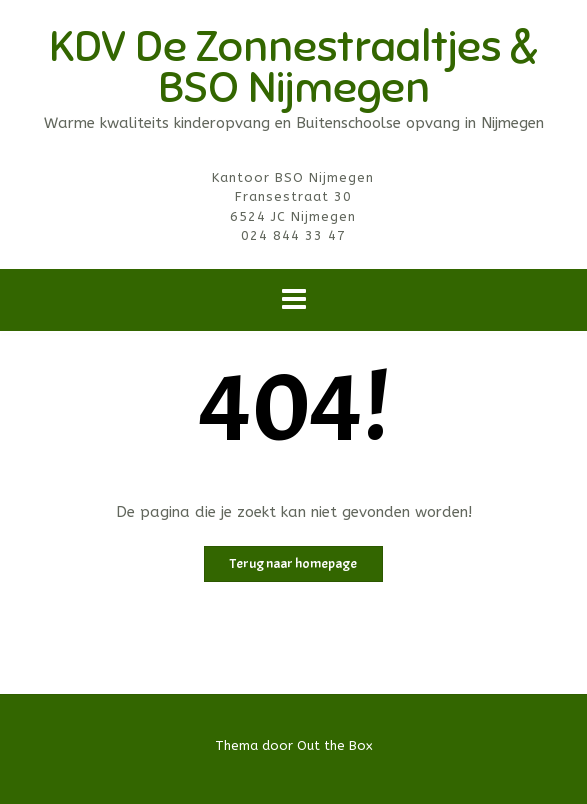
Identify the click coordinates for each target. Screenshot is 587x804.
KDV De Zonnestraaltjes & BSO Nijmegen (293, 67)
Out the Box (335, 745)
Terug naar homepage (293, 563)
